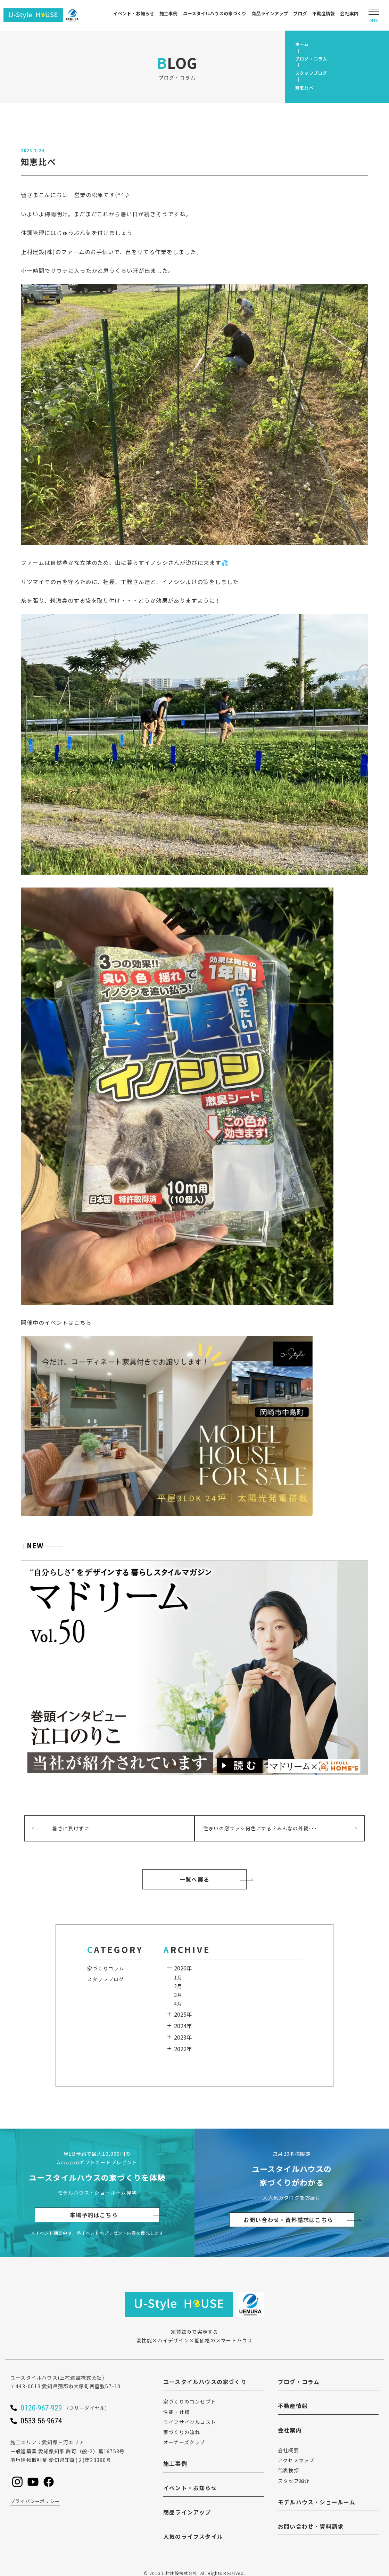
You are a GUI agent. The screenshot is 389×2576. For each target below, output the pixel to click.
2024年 (183, 2026)
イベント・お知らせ (133, 13)
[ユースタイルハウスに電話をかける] (72, 2408)
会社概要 (288, 2450)
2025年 (183, 2014)
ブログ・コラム (299, 2381)
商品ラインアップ (269, 13)
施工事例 (168, 13)
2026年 (183, 1968)
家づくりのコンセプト (189, 2401)
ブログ (300, 13)
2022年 (183, 2048)
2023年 (183, 2037)
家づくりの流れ (181, 2432)
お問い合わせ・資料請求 (311, 2526)
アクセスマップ (296, 2460)
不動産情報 (323, 13)
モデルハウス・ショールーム (317, 2502)
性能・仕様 (176, 2411)
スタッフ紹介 (293, 2480)
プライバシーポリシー (35, 2501)
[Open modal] (373, 15)
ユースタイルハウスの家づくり (215, 13)
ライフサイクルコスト (189, 2422)
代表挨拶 (288, 2470)
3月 (178, 1994)
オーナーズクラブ (184, 2442)
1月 (178, 1977)
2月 (178, 1986)
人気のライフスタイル (193, 2536)
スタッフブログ (105, 1979)
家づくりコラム (105, 1968)
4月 (178, 2003)
